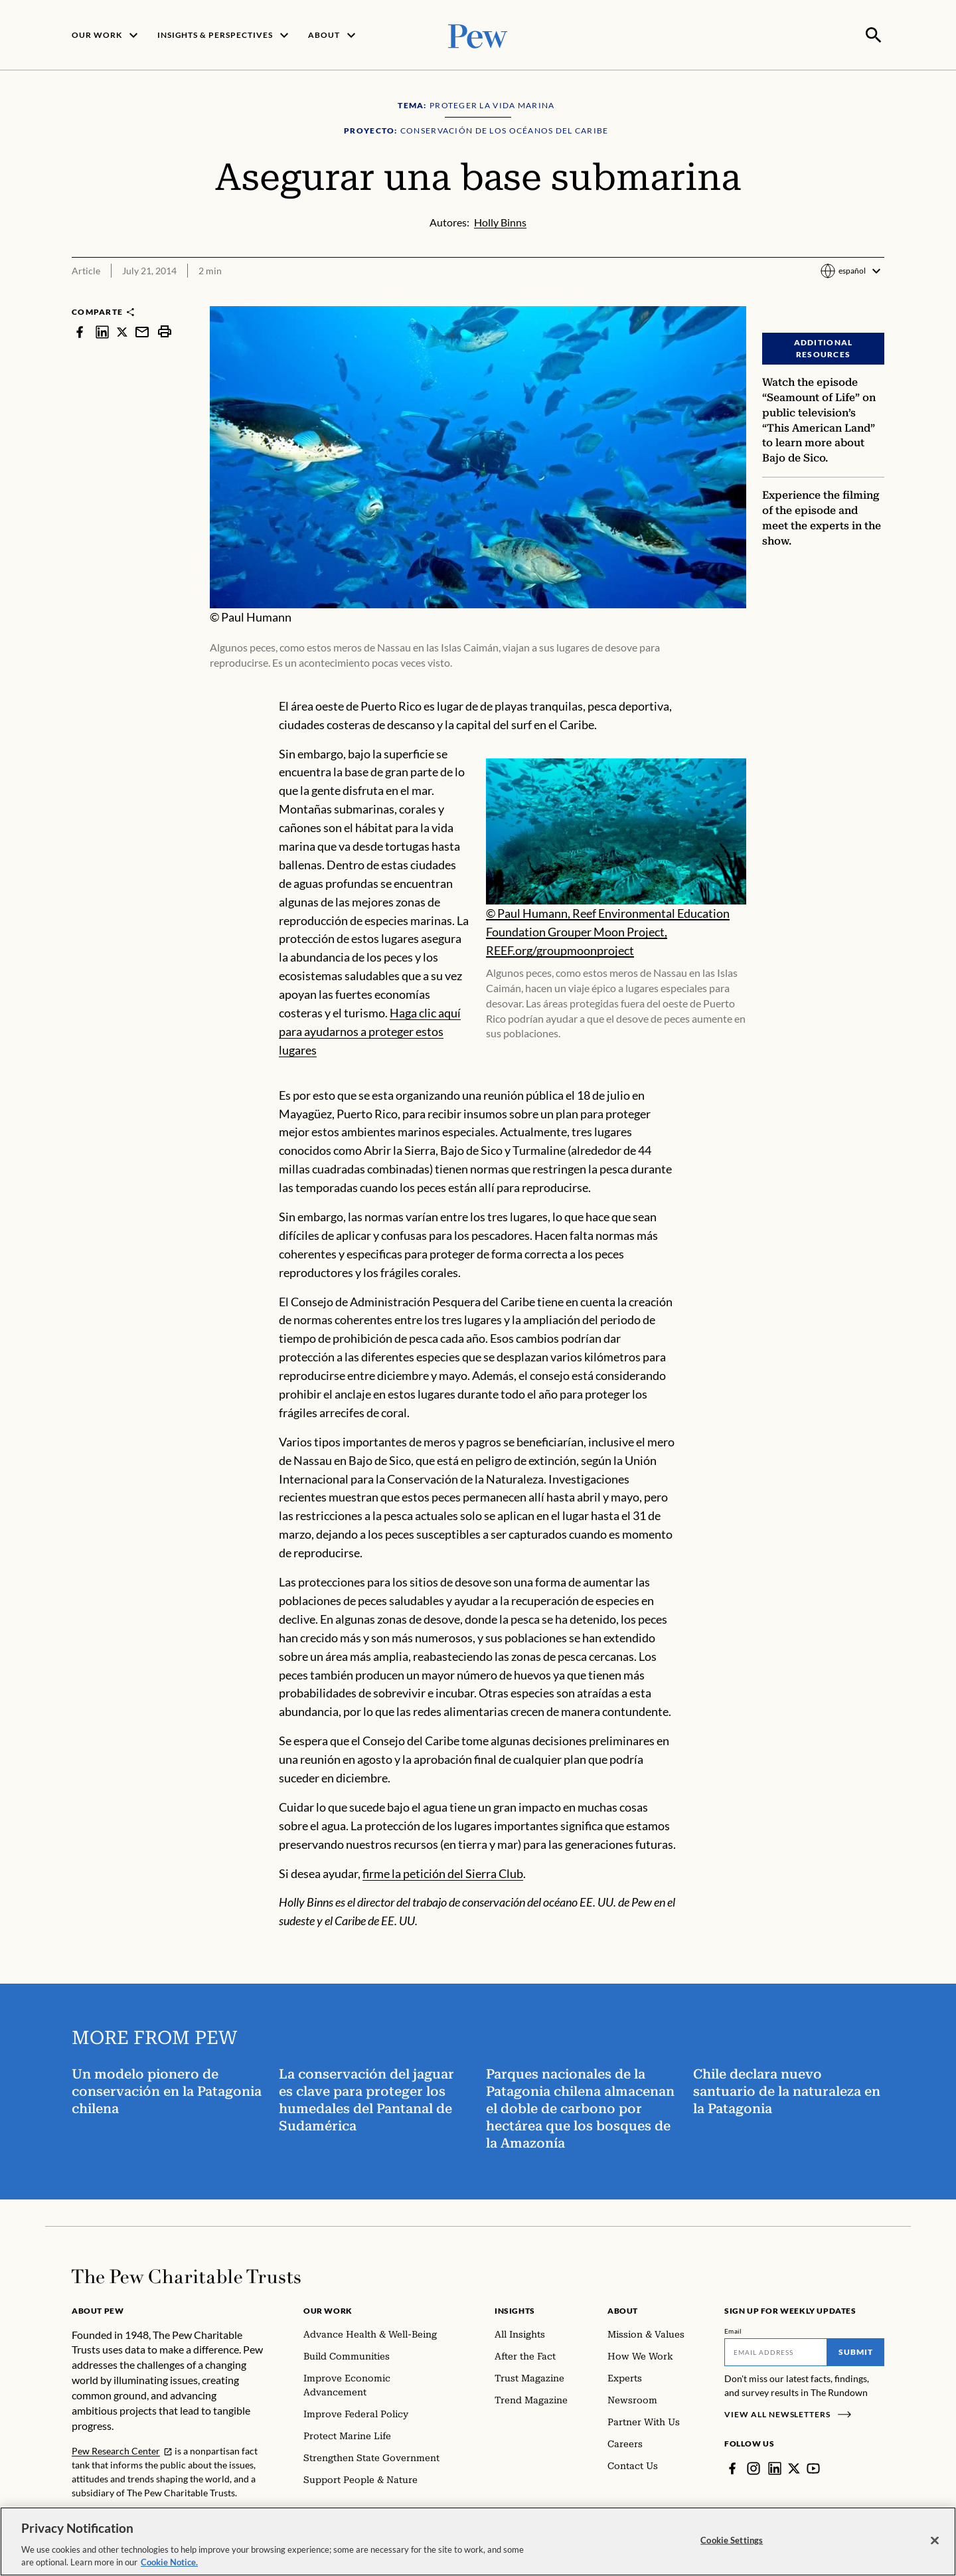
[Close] (934, 2540)
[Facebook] (732, 2467)
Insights (515, 2309)
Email (733, 2329)
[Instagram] (753, 2467)
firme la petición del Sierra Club (442, 1871)
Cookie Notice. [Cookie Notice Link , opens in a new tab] (169, 2562)
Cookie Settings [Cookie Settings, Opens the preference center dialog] (731, 2540)
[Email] (775, 2351)
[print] (165, 330)
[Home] (186, 2275)
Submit (855, 2351)
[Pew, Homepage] (478, 34)
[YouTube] (813, 2467)
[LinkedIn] (775, 2467)
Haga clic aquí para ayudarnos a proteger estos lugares (370, 1030)
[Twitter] (794, 2467)
